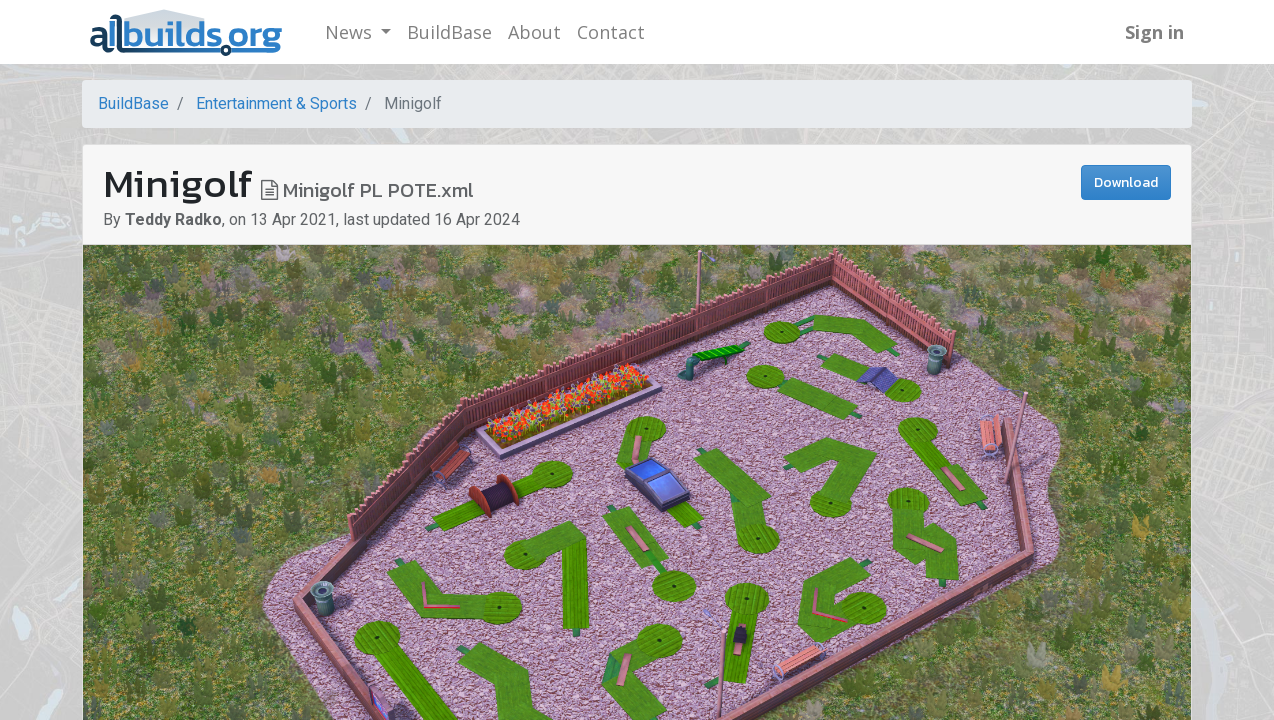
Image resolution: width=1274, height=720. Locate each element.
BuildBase (133, 103)
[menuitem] (449, 32)
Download (1126, 182)
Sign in (1154, 32)
